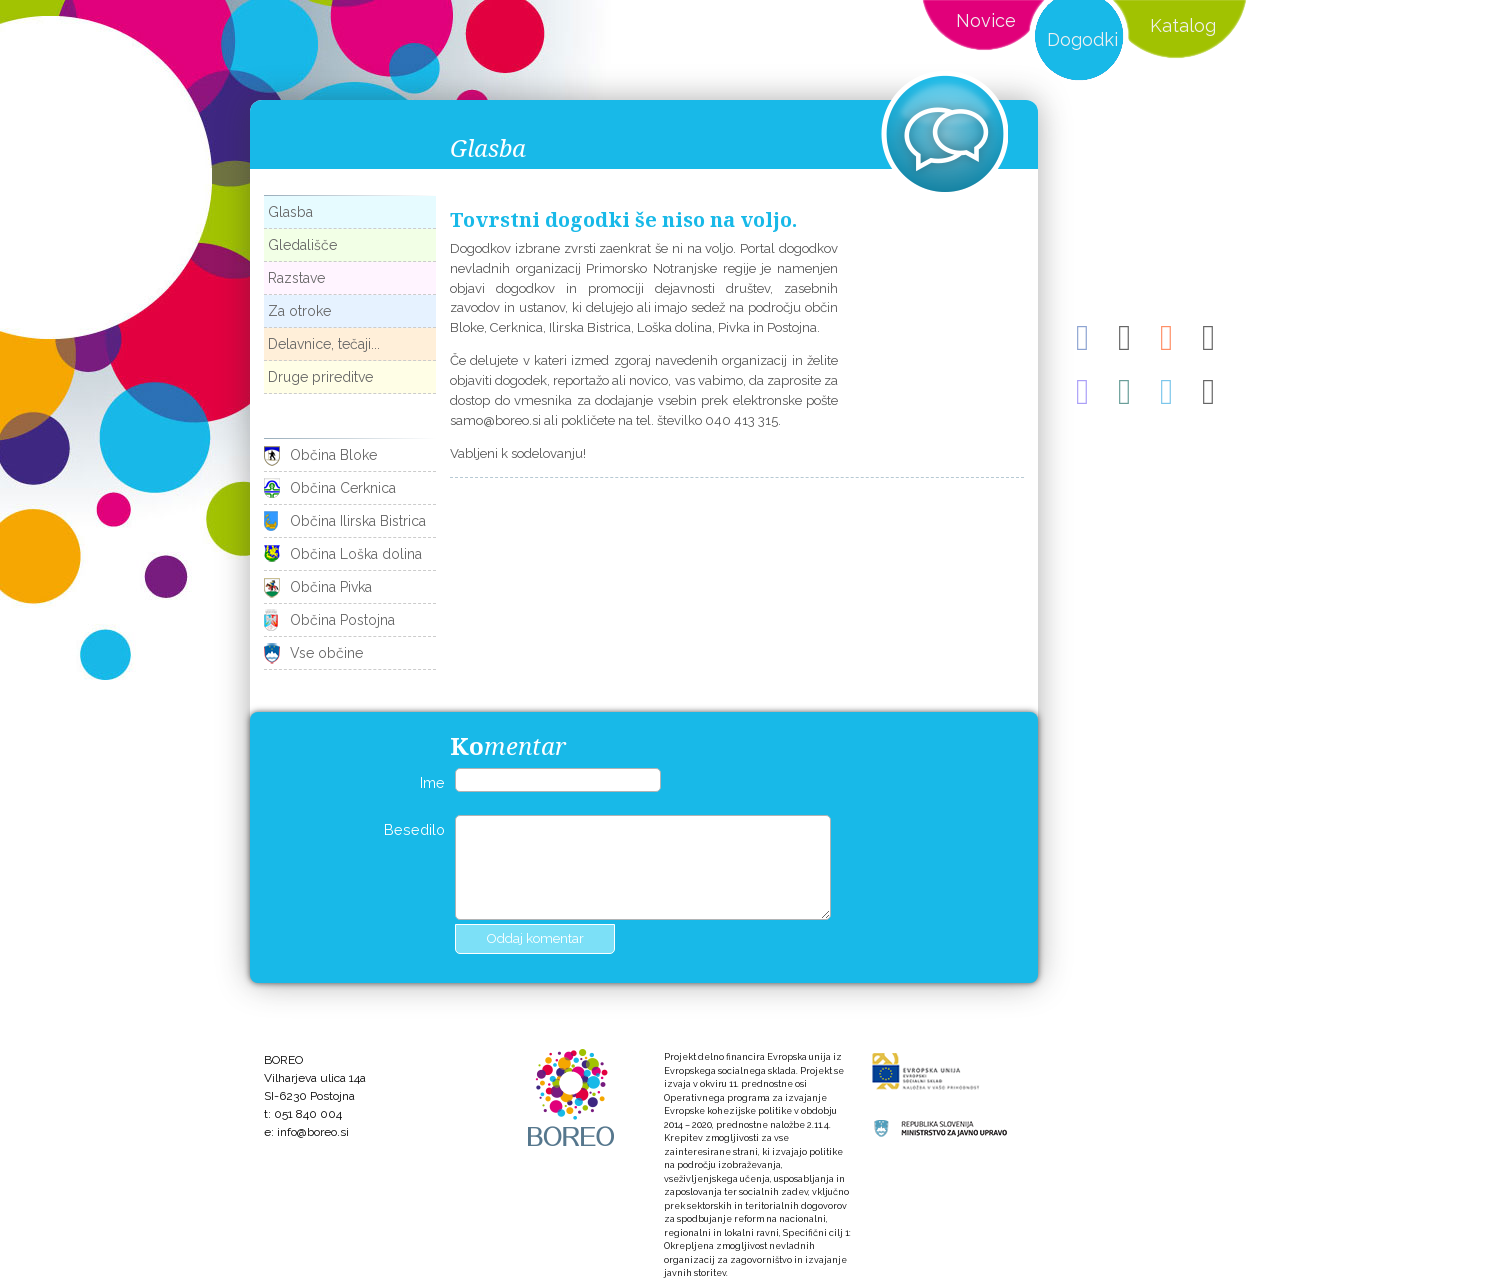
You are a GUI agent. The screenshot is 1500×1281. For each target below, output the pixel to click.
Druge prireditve (320, 377)
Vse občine (326, 653)
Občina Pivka (331, 587)
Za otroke (299, 311)
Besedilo (414, 829)
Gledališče (302, 245)
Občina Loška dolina (356, 554)
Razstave (296, 278)
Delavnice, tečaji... (324, 344)
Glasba (290, 212)
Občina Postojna (342, 620)
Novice (986, 20)
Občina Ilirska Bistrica (358, 521)
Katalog (1183, 25)
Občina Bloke (333, 455)
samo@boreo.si (495, 420)
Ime (432, 782)
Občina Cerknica (343, 488)
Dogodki (1082, 39)
